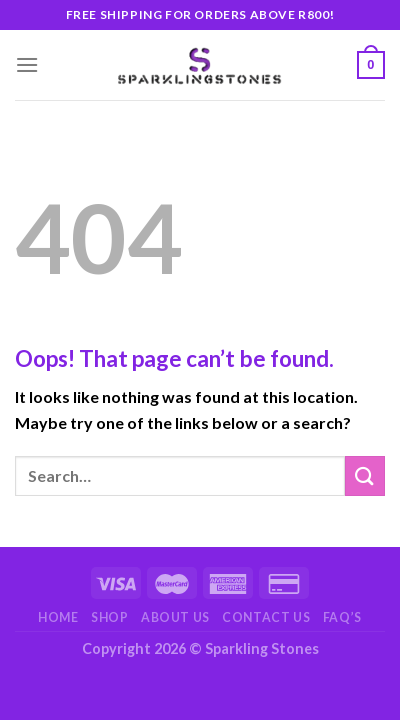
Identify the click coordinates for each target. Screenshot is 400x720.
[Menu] (27, 64)
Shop (109, 617)
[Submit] (365, 475)
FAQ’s (342, 617)
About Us (175, 617)
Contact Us (266, 617)
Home (58, 617)
